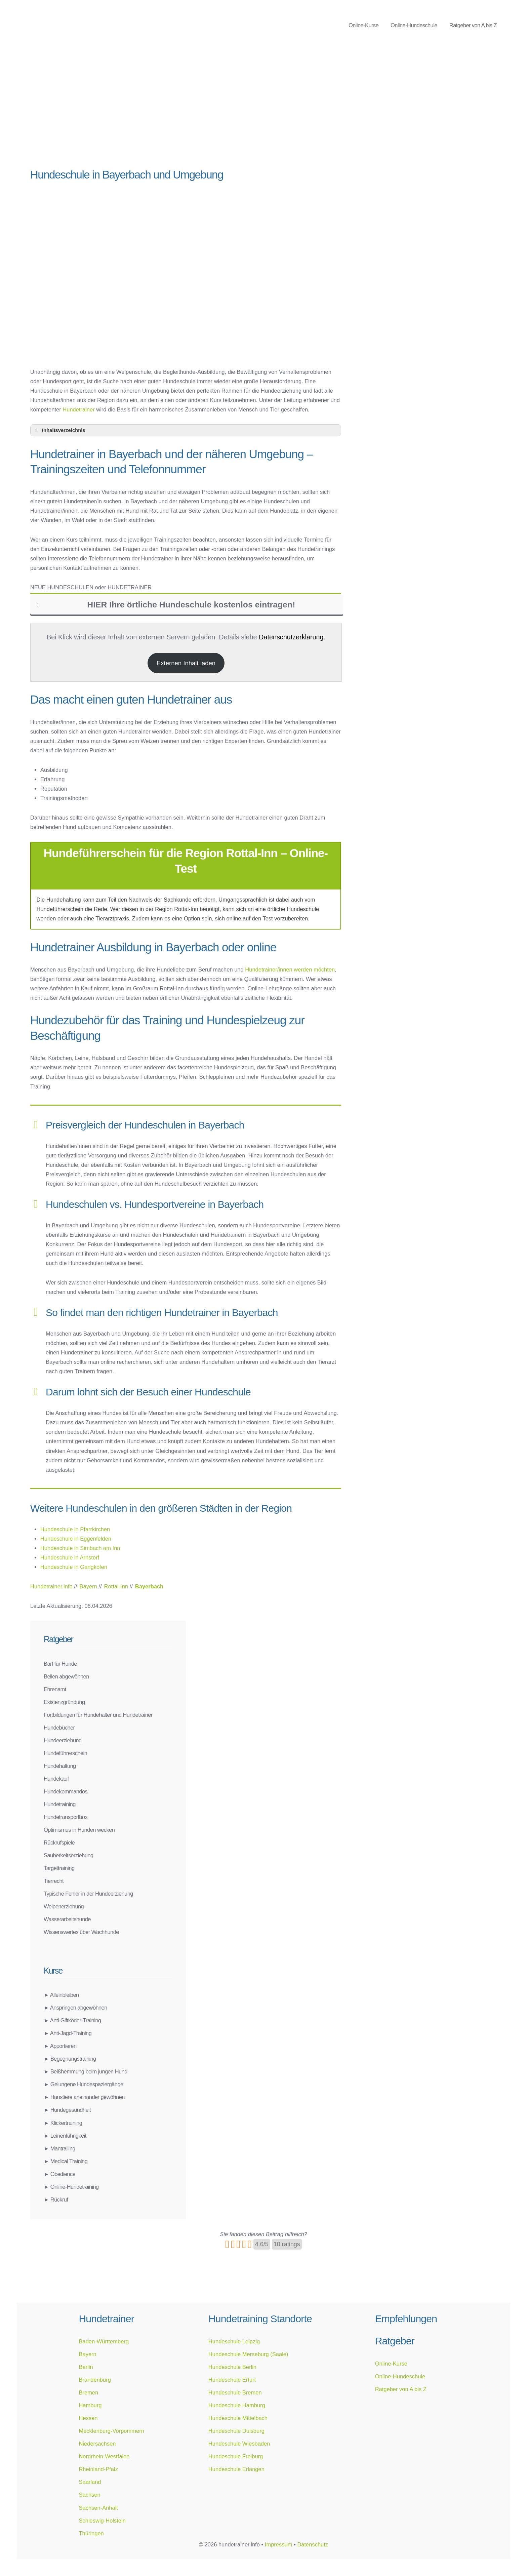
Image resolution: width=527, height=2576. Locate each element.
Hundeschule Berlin (232, 2367)
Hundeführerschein (65, 1753)
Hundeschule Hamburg (236, 2405)
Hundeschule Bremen (235, 2392)
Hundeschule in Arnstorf (69, 1557)
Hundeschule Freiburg (235, 2456)
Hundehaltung (60, 1766)
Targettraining (59, 1868)
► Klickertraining (63, 2123)
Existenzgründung (64, 1702)
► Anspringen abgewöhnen (75, 2008)
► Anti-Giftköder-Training (72, 2020)
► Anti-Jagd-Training (67, 2033)
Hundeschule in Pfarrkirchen (75, 1529)
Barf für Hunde (60, 1664)
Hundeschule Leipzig (234, 2341)
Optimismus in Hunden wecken (79, 1830)
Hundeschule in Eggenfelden (75, 1539)
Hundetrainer (78, 409)
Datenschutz (312, 2544)
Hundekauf (56, 1779)
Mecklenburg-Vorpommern (111, 2431)
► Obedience (59, 2174)
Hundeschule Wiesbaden (239, 2444)
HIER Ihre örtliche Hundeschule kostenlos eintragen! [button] (164, 604)
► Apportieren (60, 2046)
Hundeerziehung (63, 1740)
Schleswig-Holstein (102, 2521)
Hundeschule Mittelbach (238, 2418)
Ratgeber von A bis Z (473, 25)
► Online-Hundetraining (71, 2187)
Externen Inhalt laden (186, 663)
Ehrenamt (55, 1689)
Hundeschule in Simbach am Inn (80, 1548)
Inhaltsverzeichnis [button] (59, 430)
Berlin (86, 2367)
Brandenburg (95, 2380)
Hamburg (90, 2405)
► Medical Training (65, 2161)
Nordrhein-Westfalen (104, 2456)
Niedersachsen (97, 2444)
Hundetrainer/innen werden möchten (290, 969)
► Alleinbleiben (61, 1995)
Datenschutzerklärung (291, 637)
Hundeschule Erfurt (232, 2380)
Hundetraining (60, 1804)
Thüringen (91, 2533)
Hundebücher (59, 1728)
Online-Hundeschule (414, 25)
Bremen (88, 2392)
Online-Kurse (363, 25)
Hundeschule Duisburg (236, 2431)
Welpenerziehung (64, 1906)
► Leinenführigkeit (65, 2136)
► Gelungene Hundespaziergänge (83, 2084)
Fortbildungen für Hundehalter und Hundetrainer (98, 1715)
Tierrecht (54, 1881)
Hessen (88, 2418)
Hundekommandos (65, 1791)
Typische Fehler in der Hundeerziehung (88, 1894)
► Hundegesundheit (67, 2110)
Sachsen (89, 2495)
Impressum (278, 2544)
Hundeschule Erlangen (236, 2469)
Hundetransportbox (65, 1817)
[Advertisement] (185, 111)
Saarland (90, 2482)
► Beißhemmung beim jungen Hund (85, 2071)
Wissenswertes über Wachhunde (81, 1932)
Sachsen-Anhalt (98, 2508)
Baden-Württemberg (104, 2341)
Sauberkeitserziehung (68, 1855)
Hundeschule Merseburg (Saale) (248, 2354)
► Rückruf (56, 2199)
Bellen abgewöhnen (66, 1676)
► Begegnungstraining (70, 2059)
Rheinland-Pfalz (98, 2469)
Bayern (87, 2354)
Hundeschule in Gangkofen (73, 1567)
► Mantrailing (59, 2148)
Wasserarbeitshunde (67, 1919)
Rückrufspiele (59, 1842)
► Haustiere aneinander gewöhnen (84, 2097)
